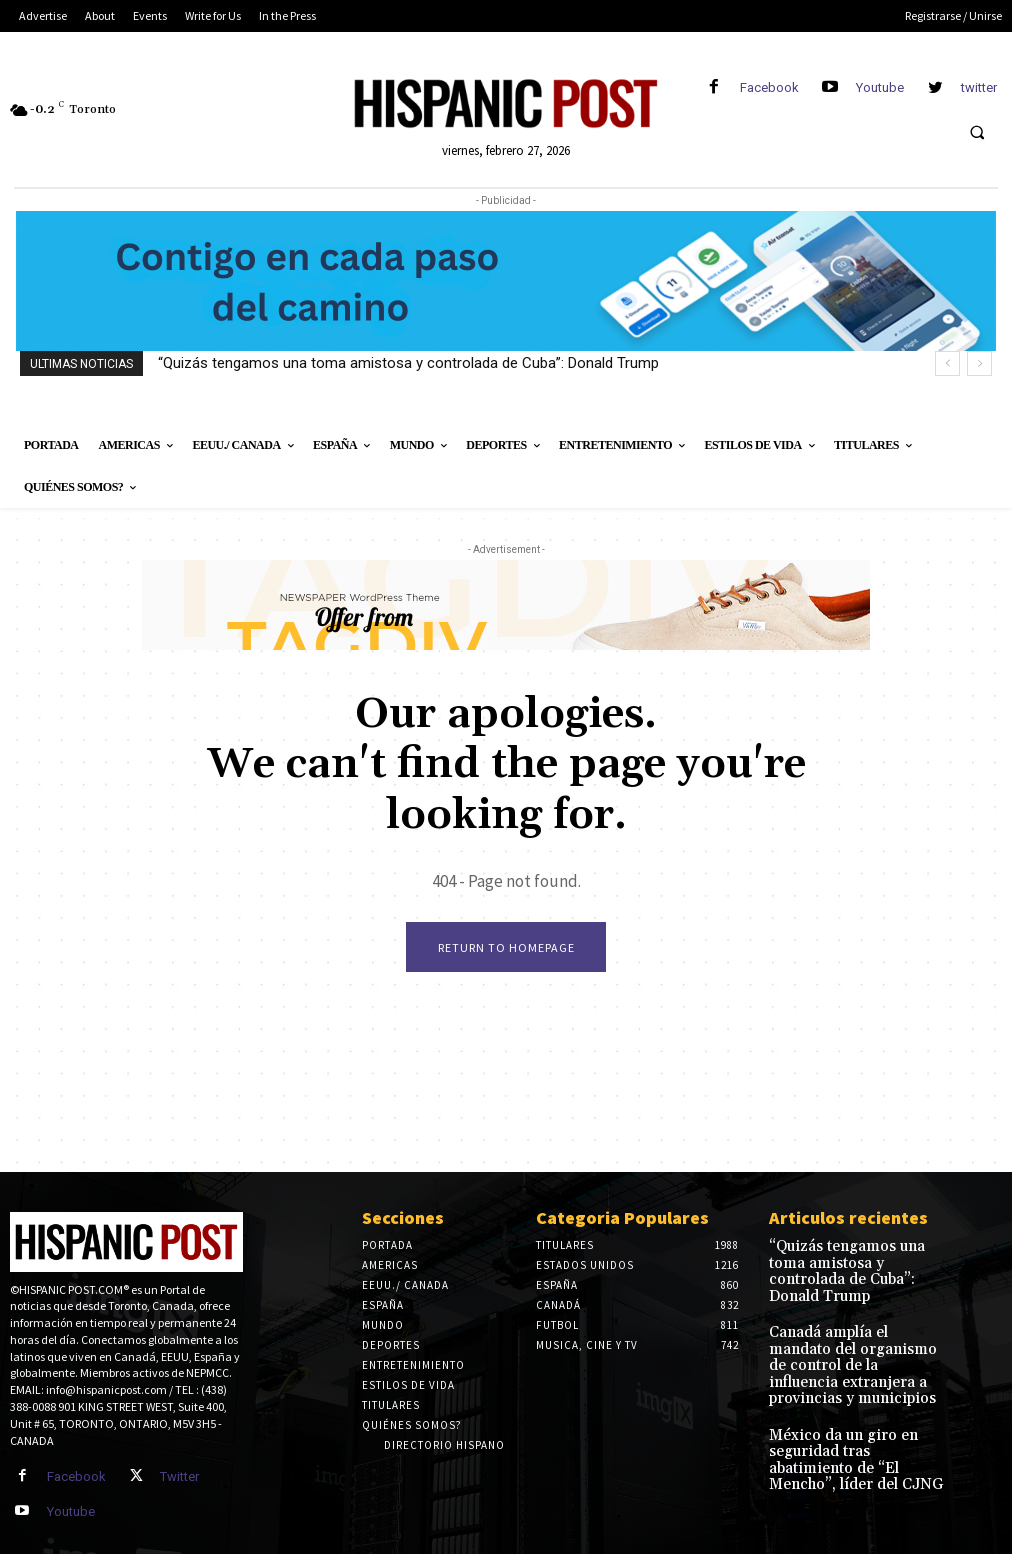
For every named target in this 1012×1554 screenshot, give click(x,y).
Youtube (880, 87)
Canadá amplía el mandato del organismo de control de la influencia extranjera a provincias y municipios (853, 1328)
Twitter (173, 1476)
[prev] (947, 363)
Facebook (769, 87)
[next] (979, 363)
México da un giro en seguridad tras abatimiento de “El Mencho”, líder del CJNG (854, 1395)
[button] (977, 132)
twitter (979, 87)
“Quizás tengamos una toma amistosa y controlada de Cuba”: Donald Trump (408, 363)
